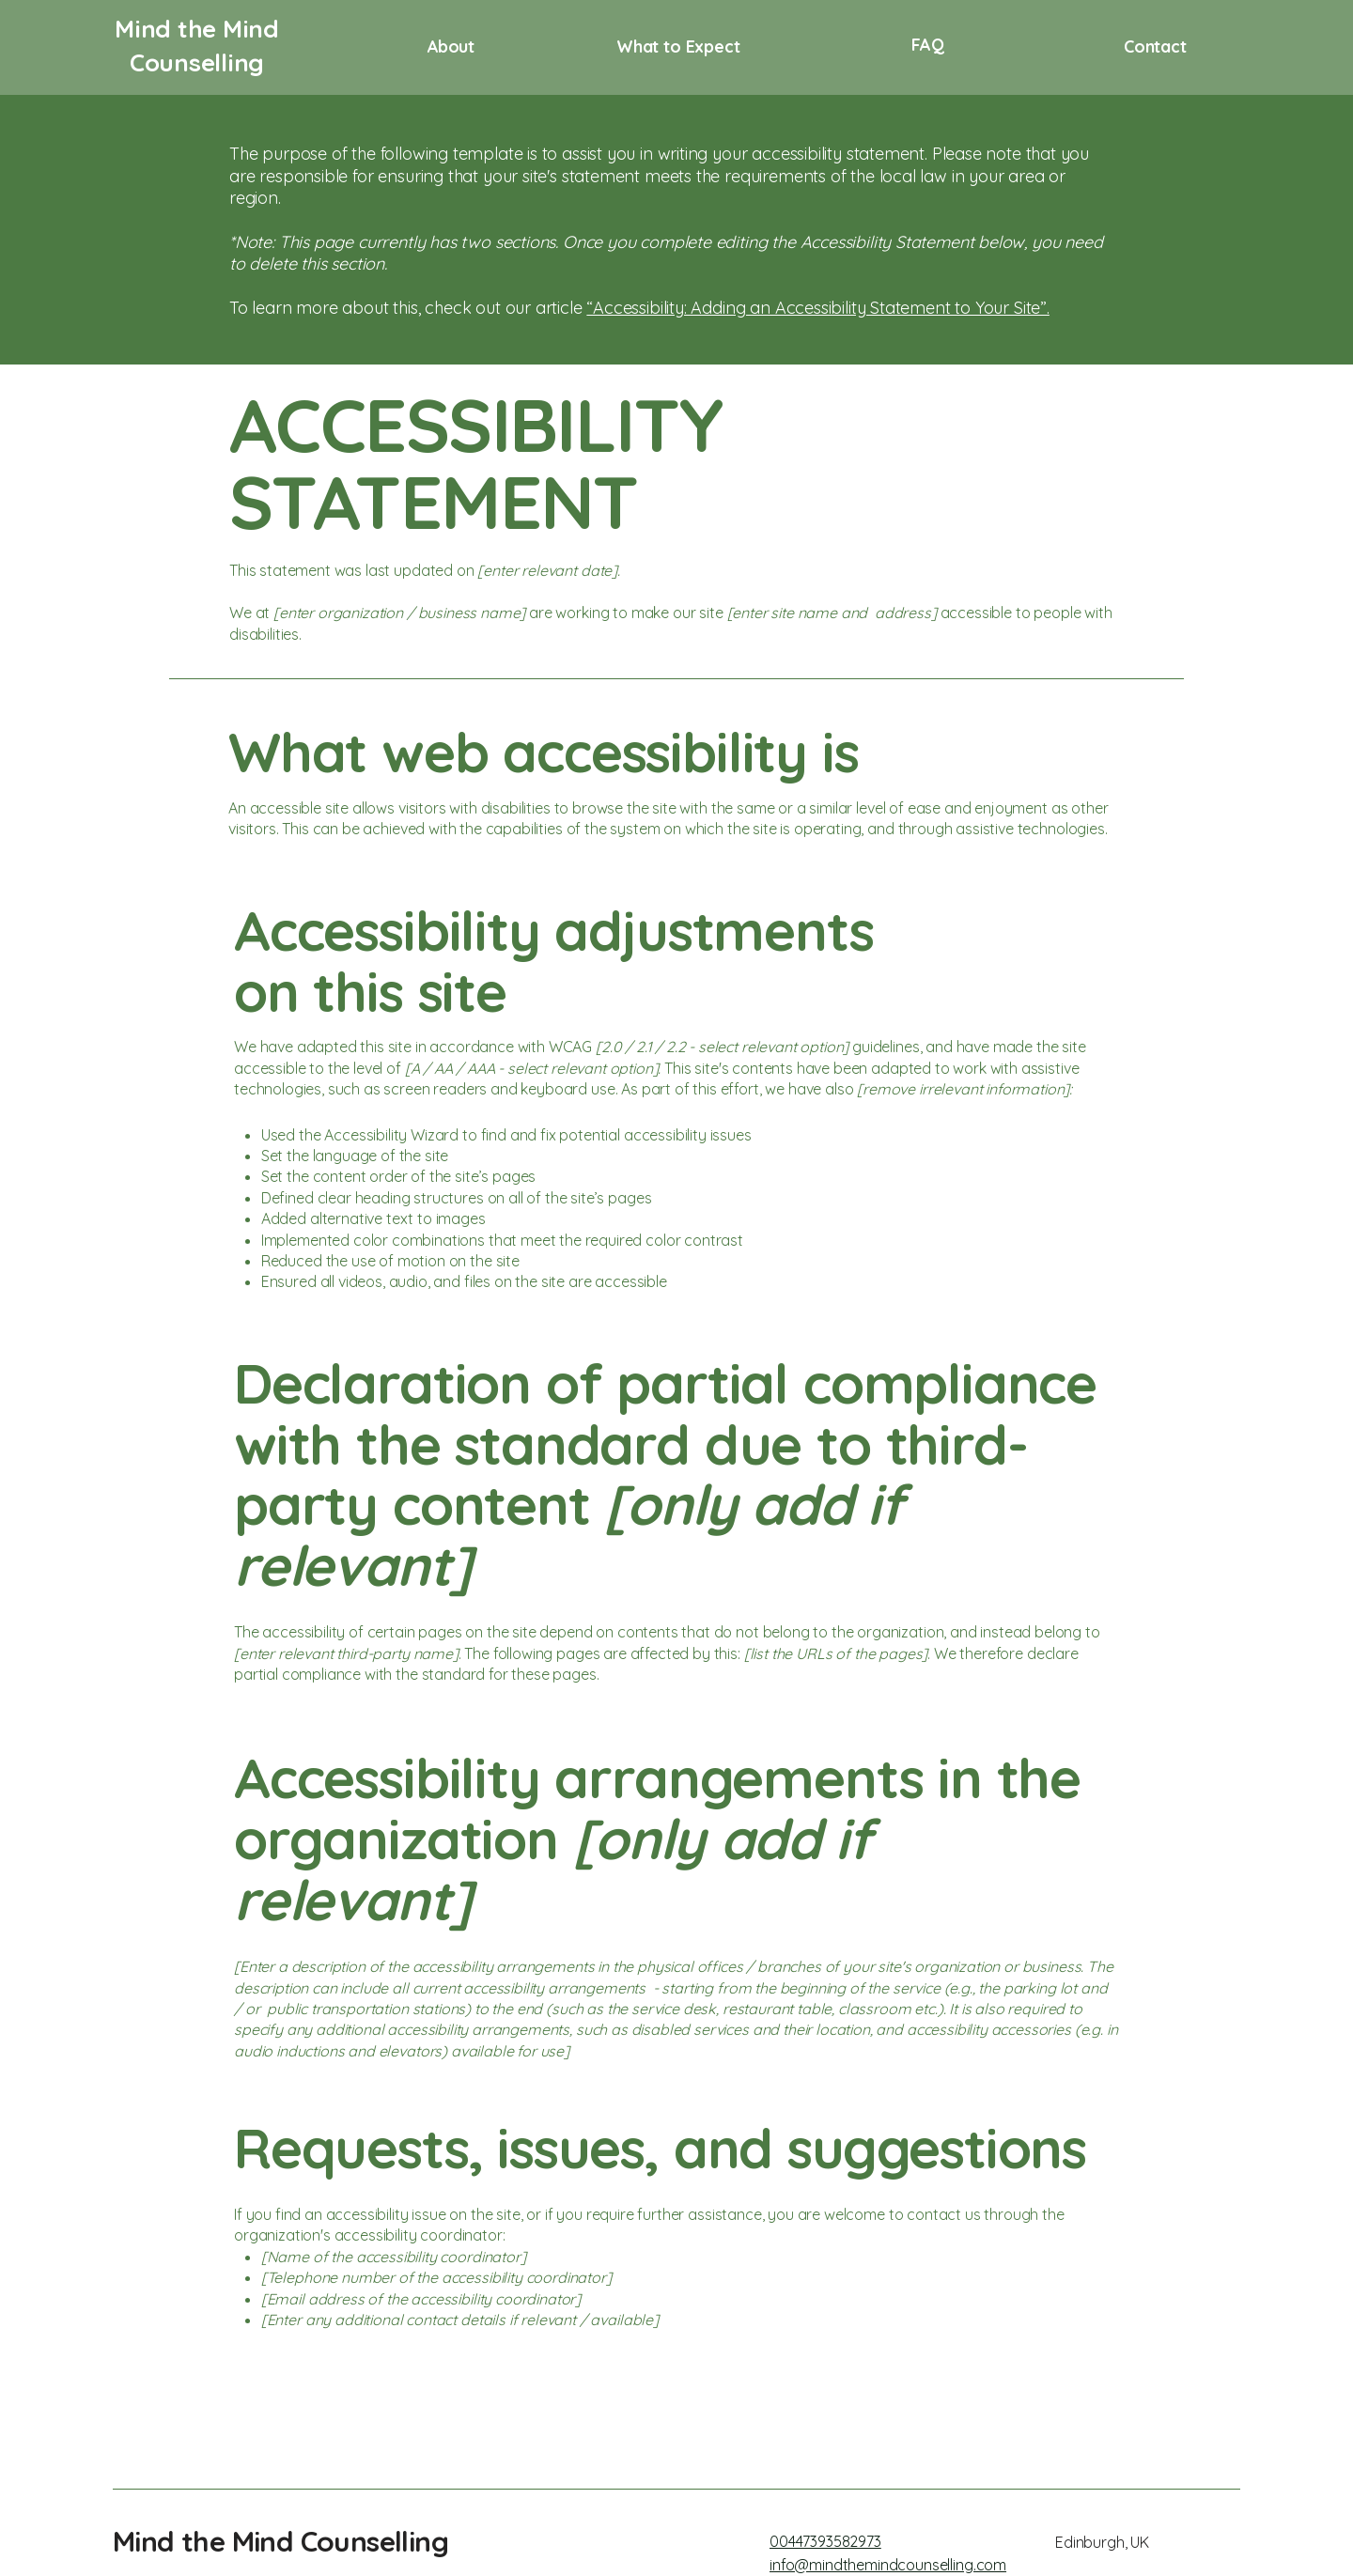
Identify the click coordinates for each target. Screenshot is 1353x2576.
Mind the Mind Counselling (280, 2541)
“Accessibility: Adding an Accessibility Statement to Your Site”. (817, 307)
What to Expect (677, 46)
